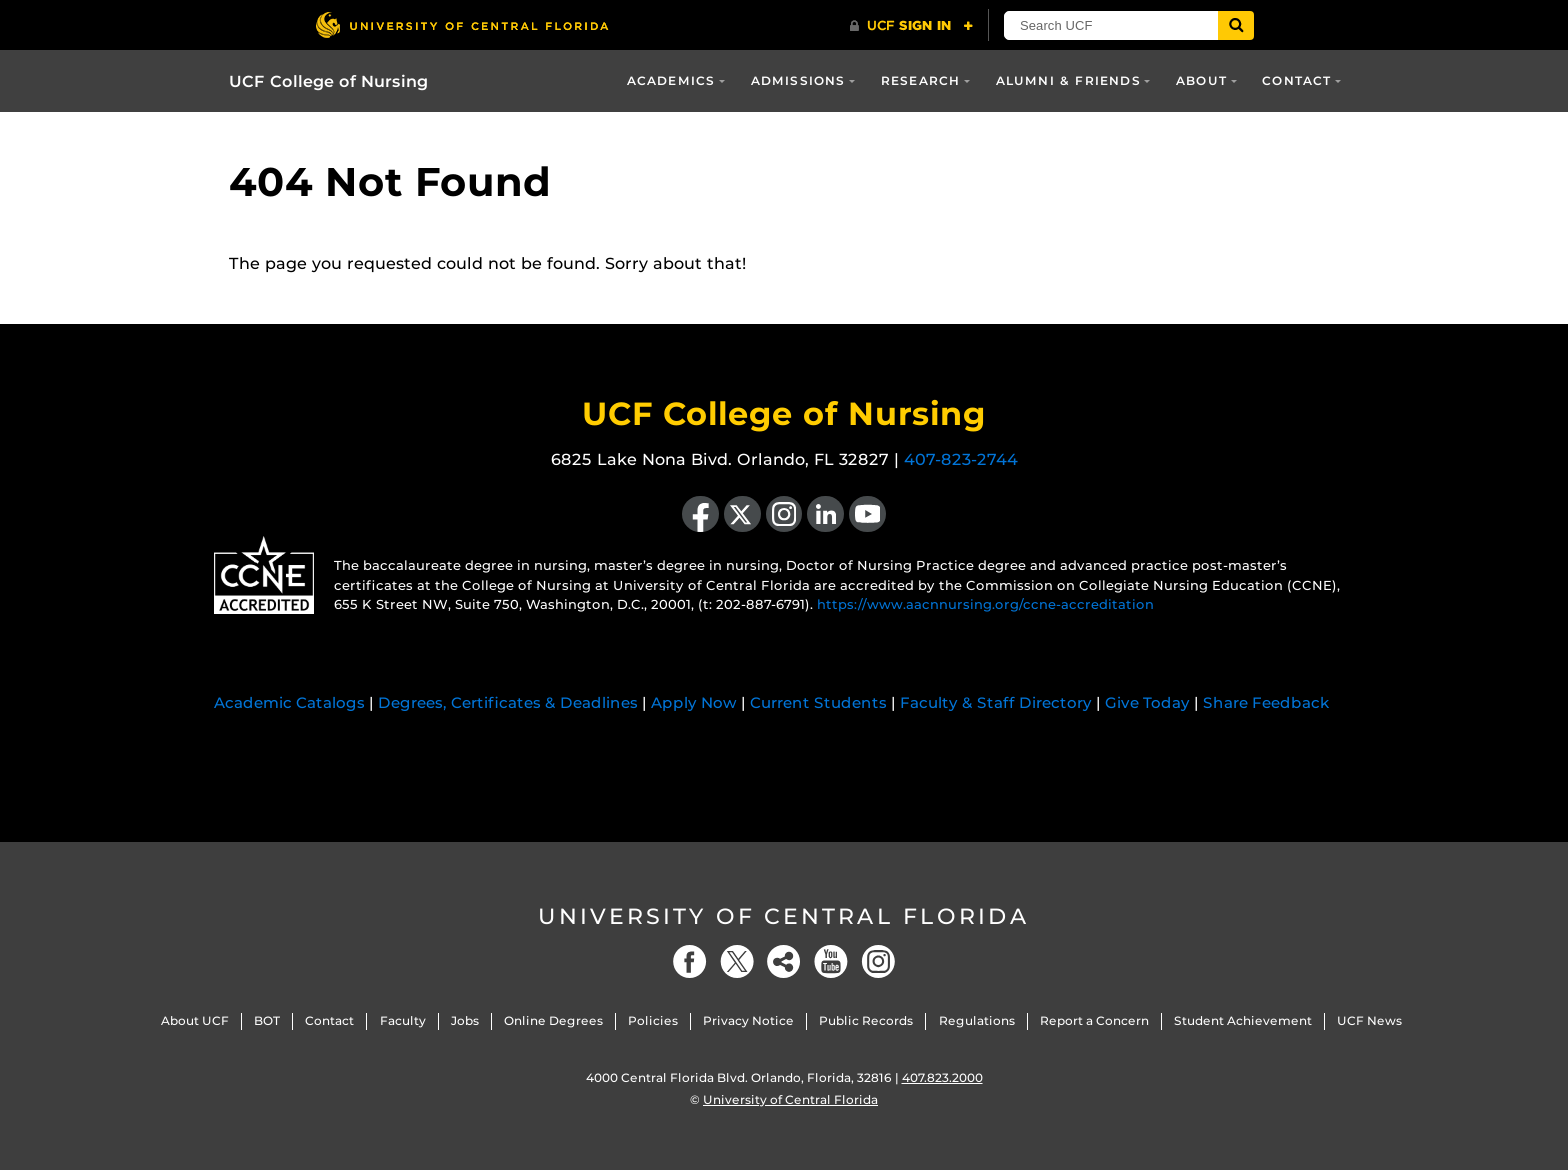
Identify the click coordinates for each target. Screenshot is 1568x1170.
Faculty (403, 1020)
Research (921, 80)
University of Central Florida (784, 916)
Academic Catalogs (289, 702)
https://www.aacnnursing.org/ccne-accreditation (985, 604)
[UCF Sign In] (911, 26)
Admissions (798, 80)
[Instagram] (878, 961)
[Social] (784, 961)
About (1201, 80)
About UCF (195, 1020)
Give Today (1147, 702)
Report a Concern (1094, 1020)
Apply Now (694, 702)
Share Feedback (1266, 702)
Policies (653, 1020)
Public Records (866, 1020)
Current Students (818, 702)
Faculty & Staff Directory (996, 702)
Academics (671, 80)
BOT (267, 1020)
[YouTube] (831, 961)
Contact (1296, 80)
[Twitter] (737, 961)
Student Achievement (1243, 1020)
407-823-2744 (961, 459)
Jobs (465, 1020)
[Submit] (1236, 25)
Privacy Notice (748, 1020)
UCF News (1369, 1020)
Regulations (977, 1020)
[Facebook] (690, 961)
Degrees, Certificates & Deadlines (508, 702)
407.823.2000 (942, 1077)
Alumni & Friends (1068, 80)
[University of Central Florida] (462, 24)
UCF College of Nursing (328, 81)
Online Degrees (553, 1020)
